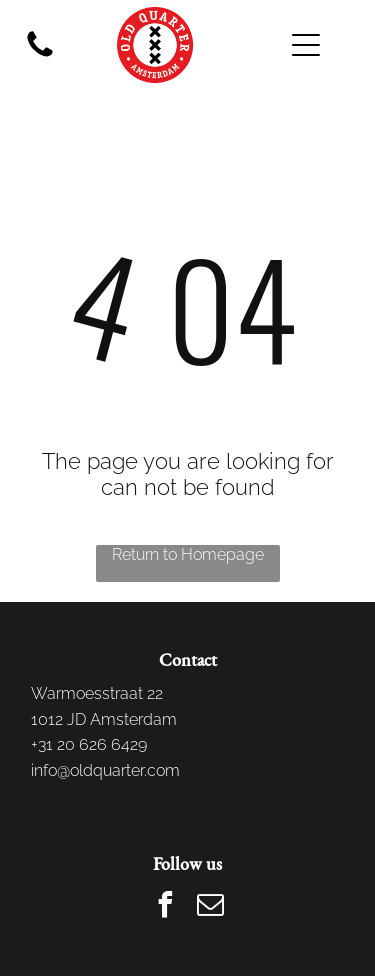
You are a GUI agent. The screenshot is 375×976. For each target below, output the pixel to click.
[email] (210, 907)
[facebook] (165, 907)
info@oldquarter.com (105, 770)
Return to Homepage (188, 554)
